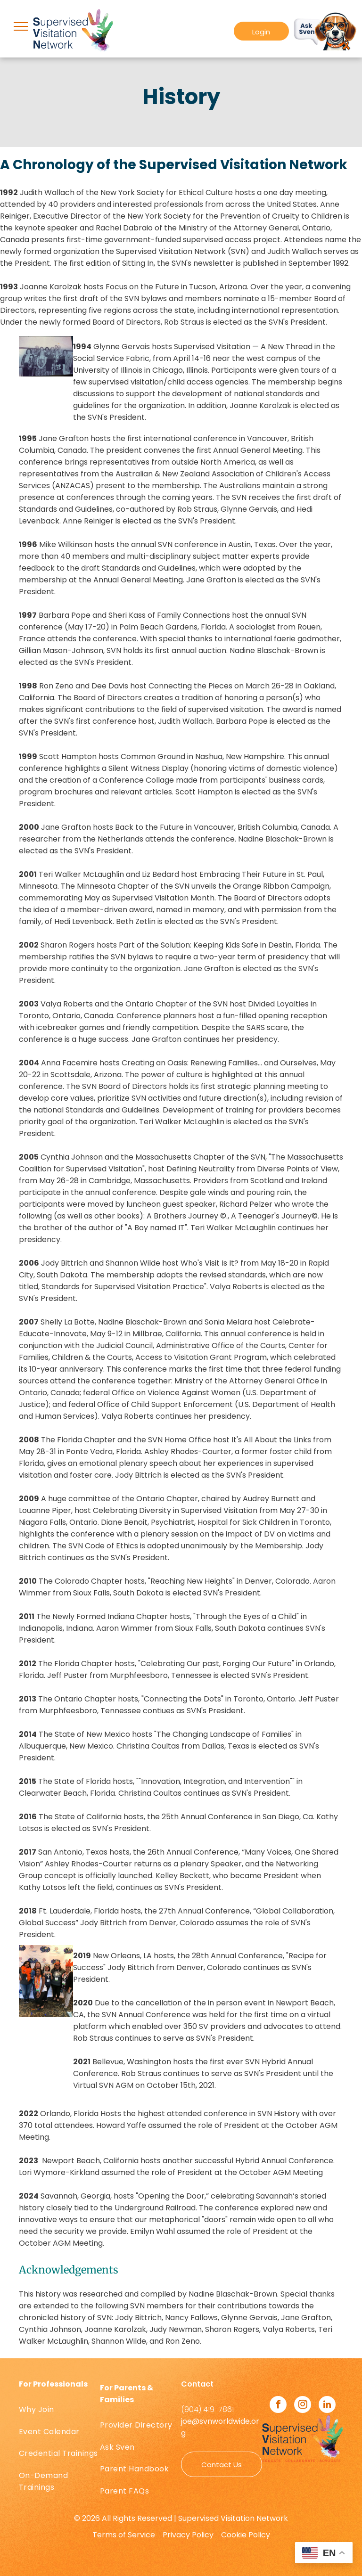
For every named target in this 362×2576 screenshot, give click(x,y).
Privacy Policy (188, 2534)
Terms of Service (123, 2534)
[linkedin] (327, 2405)
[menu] (20, 26)
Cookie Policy (245, 2534)
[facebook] (278, 2405)
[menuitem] (59, 2410)
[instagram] (302, 2405)
